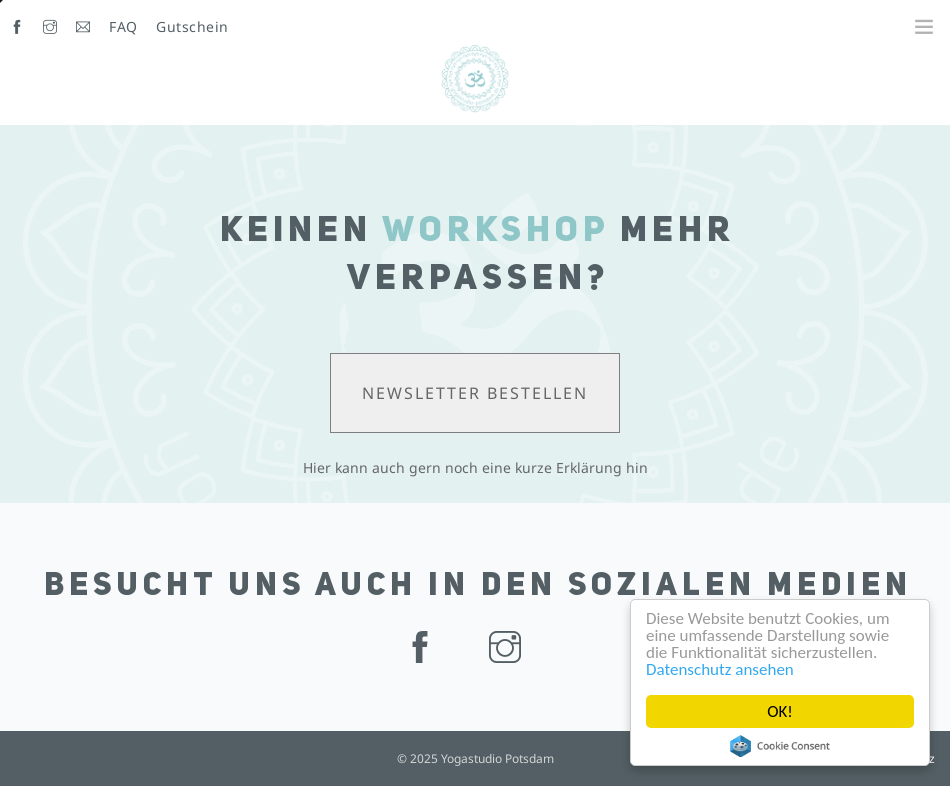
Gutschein (192, 26)
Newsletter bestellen (475, 393)
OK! (780, 711)
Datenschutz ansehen (720, 669)
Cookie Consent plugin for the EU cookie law (780, 746)
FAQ (123, 26)
